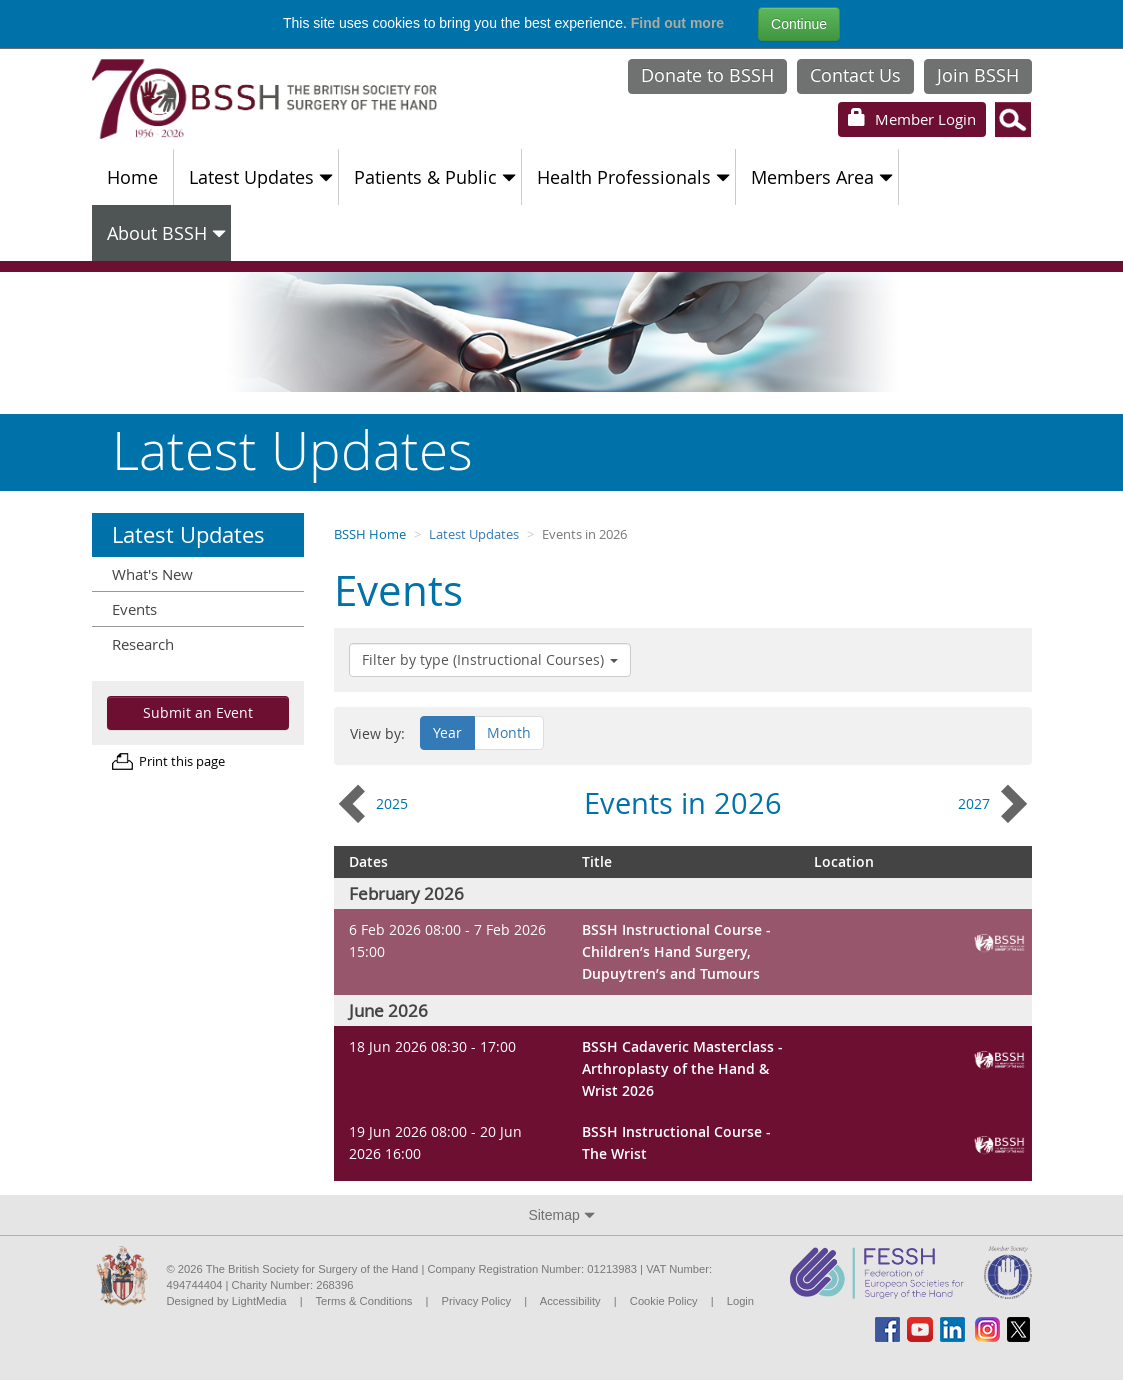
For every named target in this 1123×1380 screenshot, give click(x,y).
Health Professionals (633, 177)
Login (912, 119)
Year (447, 732)
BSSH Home (370, 534)
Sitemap (561, 1215)
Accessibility (570, 1301)
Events (134, 609)
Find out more (677, 23)
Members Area (822, 177)
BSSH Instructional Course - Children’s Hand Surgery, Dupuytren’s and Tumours (676, 951)
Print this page (182, 761)
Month (509, 732)
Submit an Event (198, 712)
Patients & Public (435, 177)
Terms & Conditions (363, 1301)
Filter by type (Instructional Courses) (490, 659)
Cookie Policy (664, 1301)
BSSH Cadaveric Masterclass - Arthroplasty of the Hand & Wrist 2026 (682, 1068)
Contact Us (855, 75)
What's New (152, 574)
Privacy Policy (477, 1301)
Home (132, 177)
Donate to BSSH (707, 75)
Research (143, 644)
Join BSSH (978, 75)
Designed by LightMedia (227, 1301)
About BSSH (166, 233)
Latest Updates (261, 177)
